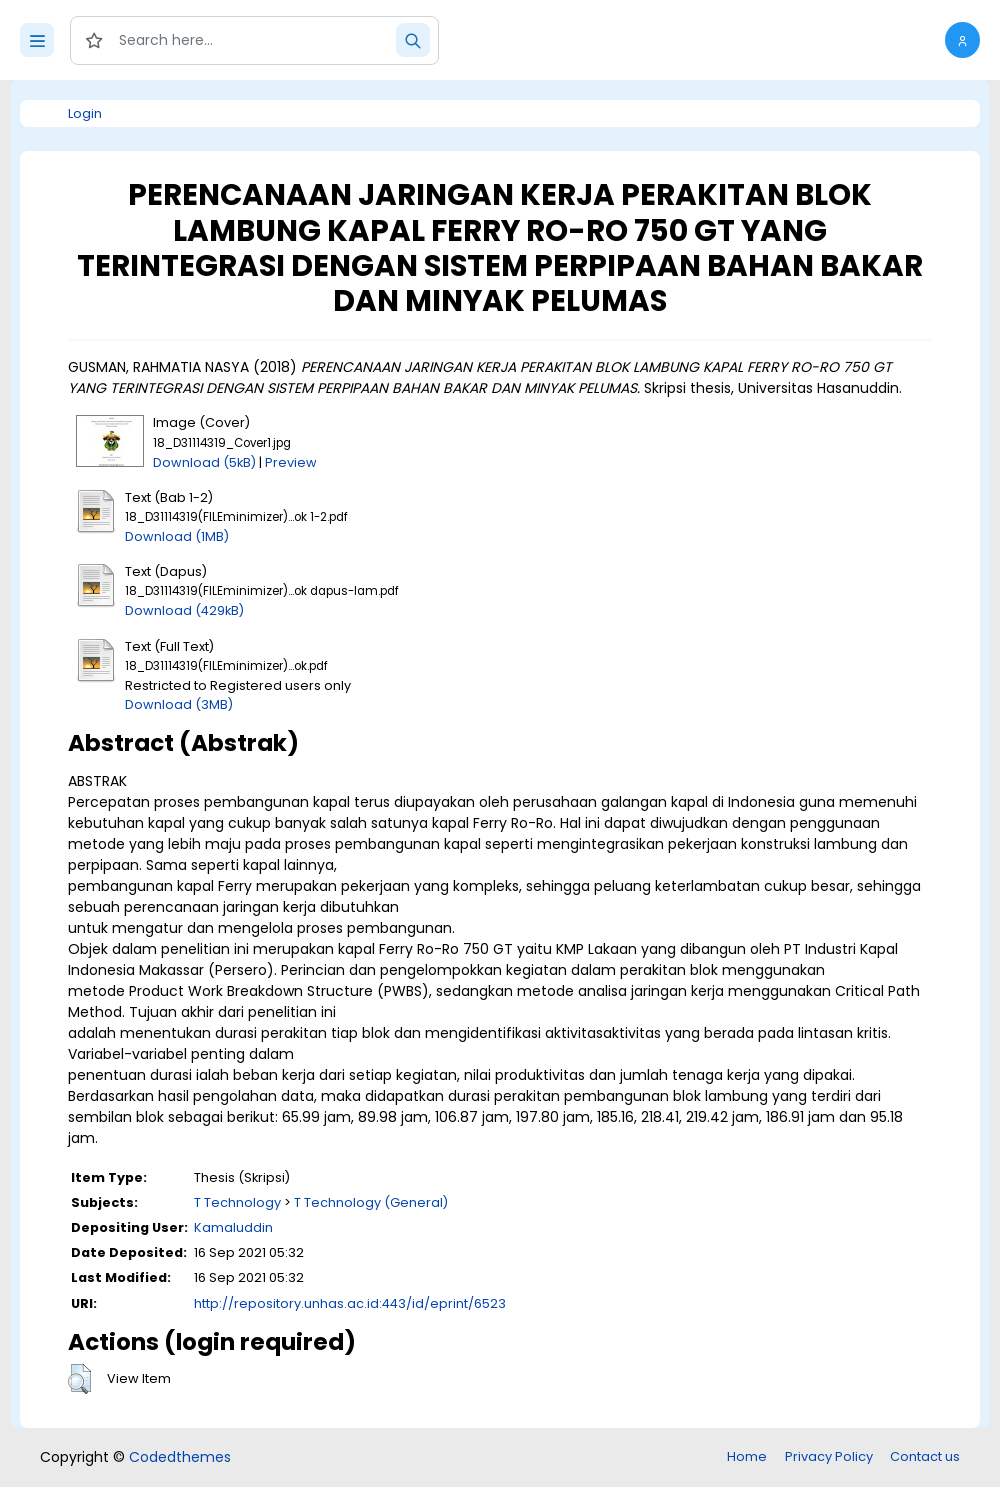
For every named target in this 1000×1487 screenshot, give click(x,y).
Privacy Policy (829, 1456)
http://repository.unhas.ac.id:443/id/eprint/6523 (350, 1303)
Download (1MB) (177, 536)
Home (747, 1456)
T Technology (237, 1202)
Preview (291, 462)
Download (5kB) (204, 462)
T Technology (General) (371, 1202)
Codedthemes (180, 1457)
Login (85, 113)
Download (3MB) (179, 704)
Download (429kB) (184, 610)
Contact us (925, 1456)
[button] (962, 40)
